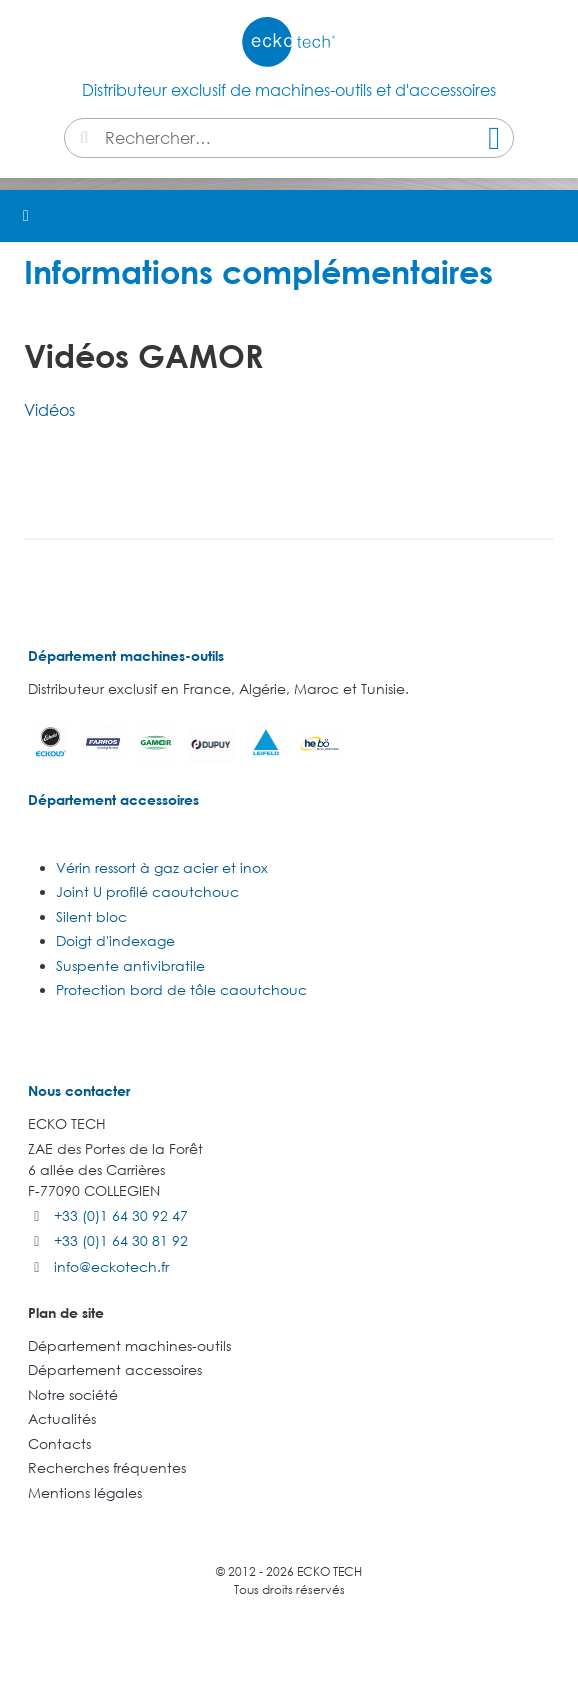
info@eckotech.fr (111, 1266)
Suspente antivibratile (130, 965)
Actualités (62, 1418)
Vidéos (49, 410)
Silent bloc (91, 916)
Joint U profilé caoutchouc (147, 891)
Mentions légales (85, 1492)
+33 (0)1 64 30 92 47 (121, 1215)
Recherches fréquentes (107, 1467)
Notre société (73, 1394)
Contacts (59, 1443)
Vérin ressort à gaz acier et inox (162, 867)
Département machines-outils (126, 655)
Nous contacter (79, 1090)
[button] (552, 216)
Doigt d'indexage (115, 940)
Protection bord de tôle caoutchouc (181, 989)
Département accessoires (113, 799)
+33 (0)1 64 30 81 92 (121, 1240)
